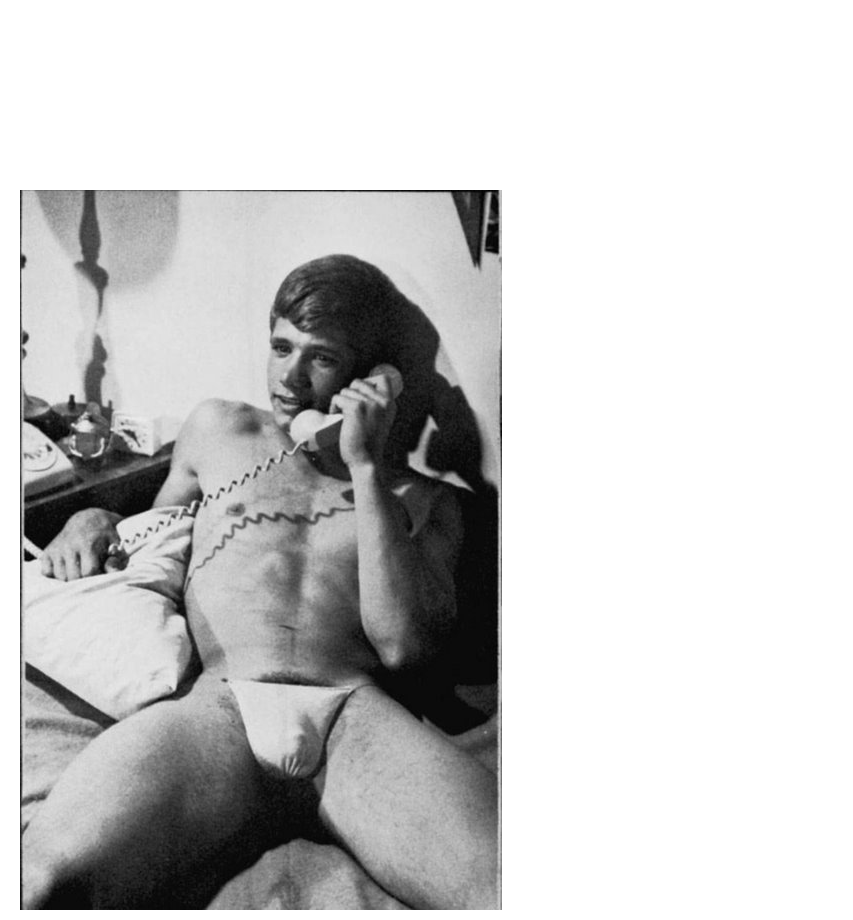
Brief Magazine (427, 95)
